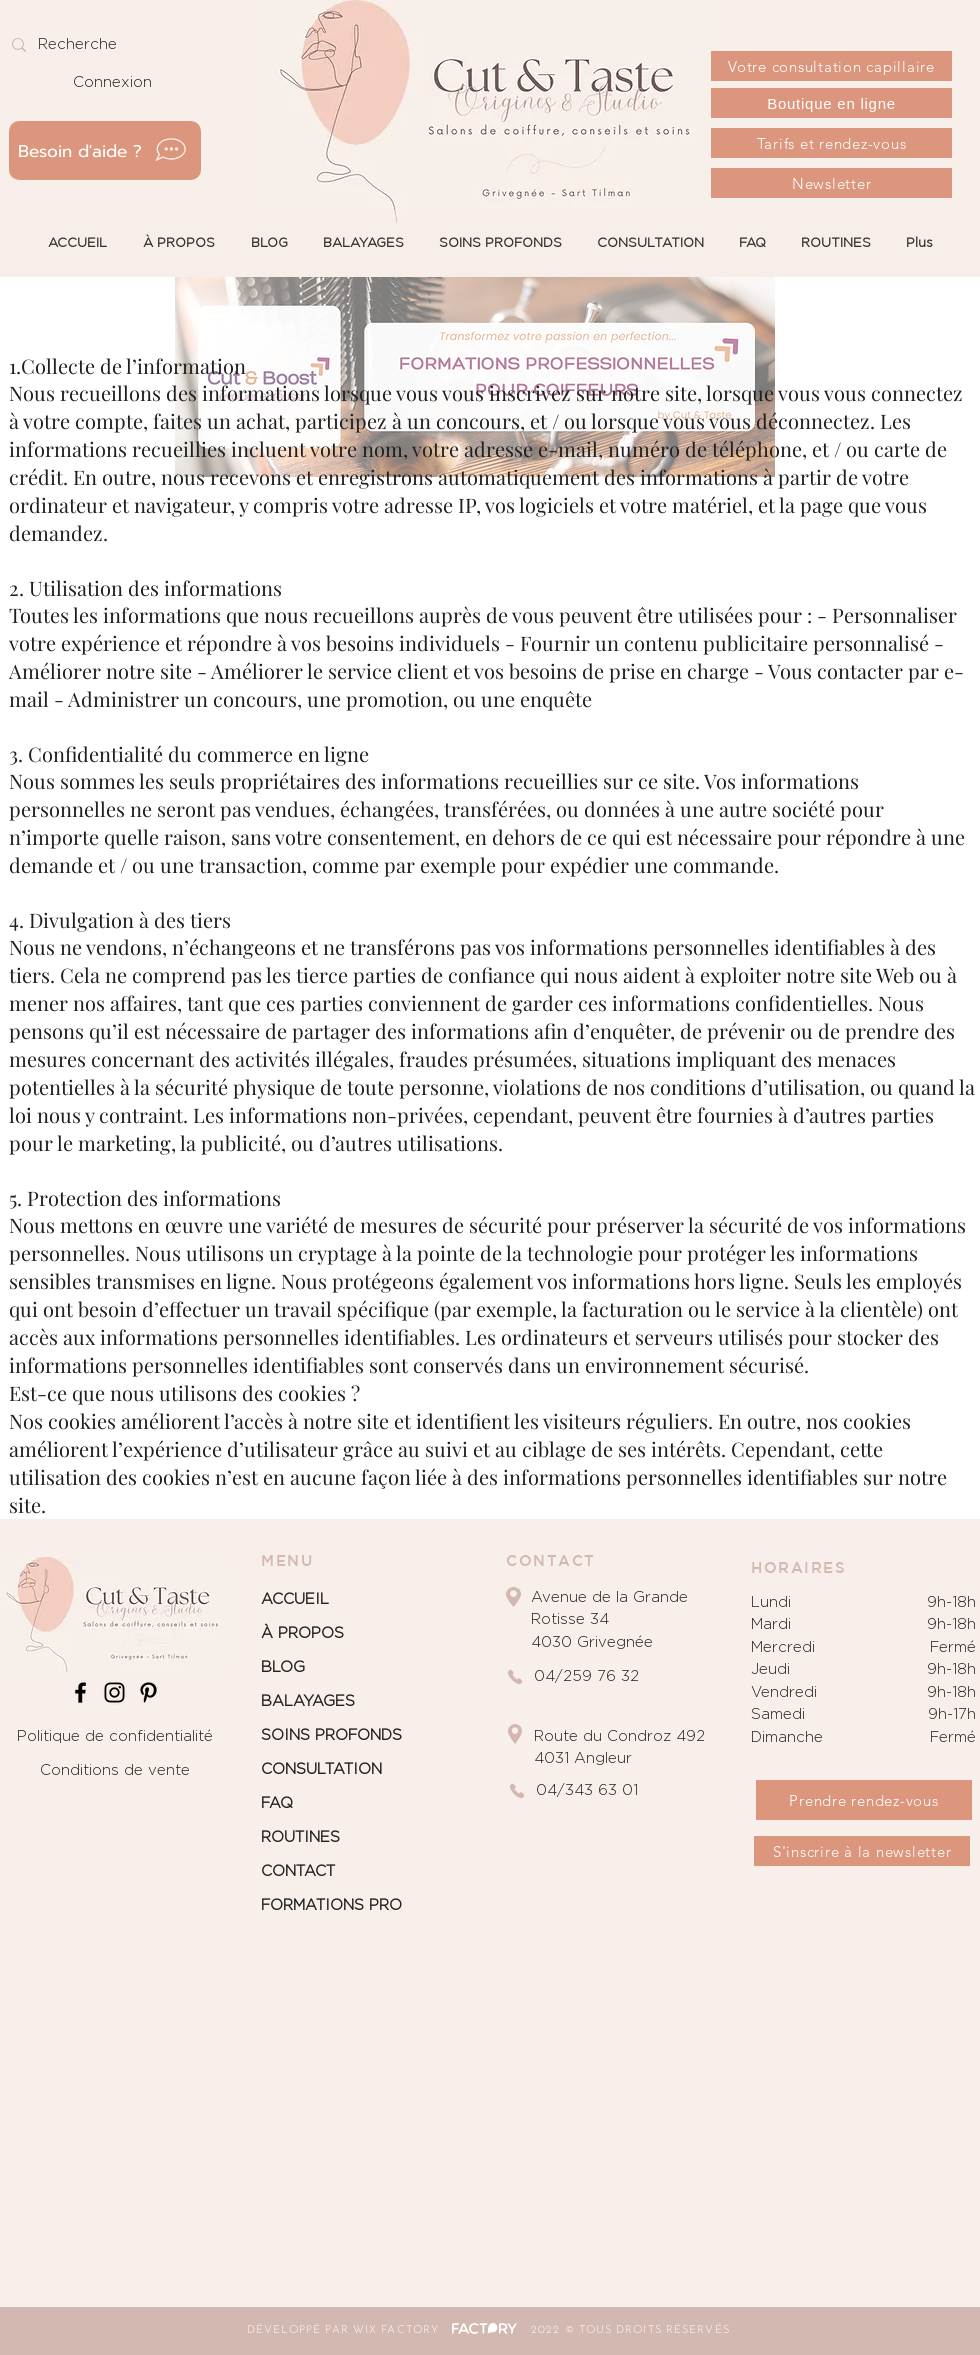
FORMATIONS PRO (331, 1905)
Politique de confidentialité (115, 1736)
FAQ (277, 1803)
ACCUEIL (295, 1599)
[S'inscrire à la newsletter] (862, 1851)
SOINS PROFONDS (331, 1735)
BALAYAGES (308, 1701)
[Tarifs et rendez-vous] (831, 143)
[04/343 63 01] (610, 1791)
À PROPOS (302, 1633)
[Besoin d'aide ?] (105, 150)
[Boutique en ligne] (831, 103)
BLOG (283, 1667)
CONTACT (298, 1871)
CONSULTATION (321, 1769)
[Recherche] (94, 44)
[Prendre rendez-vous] (864, 1800)
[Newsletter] (831, 183)
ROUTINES (300, 1837)
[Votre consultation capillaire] (831, 66)
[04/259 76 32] (608, 1677)
